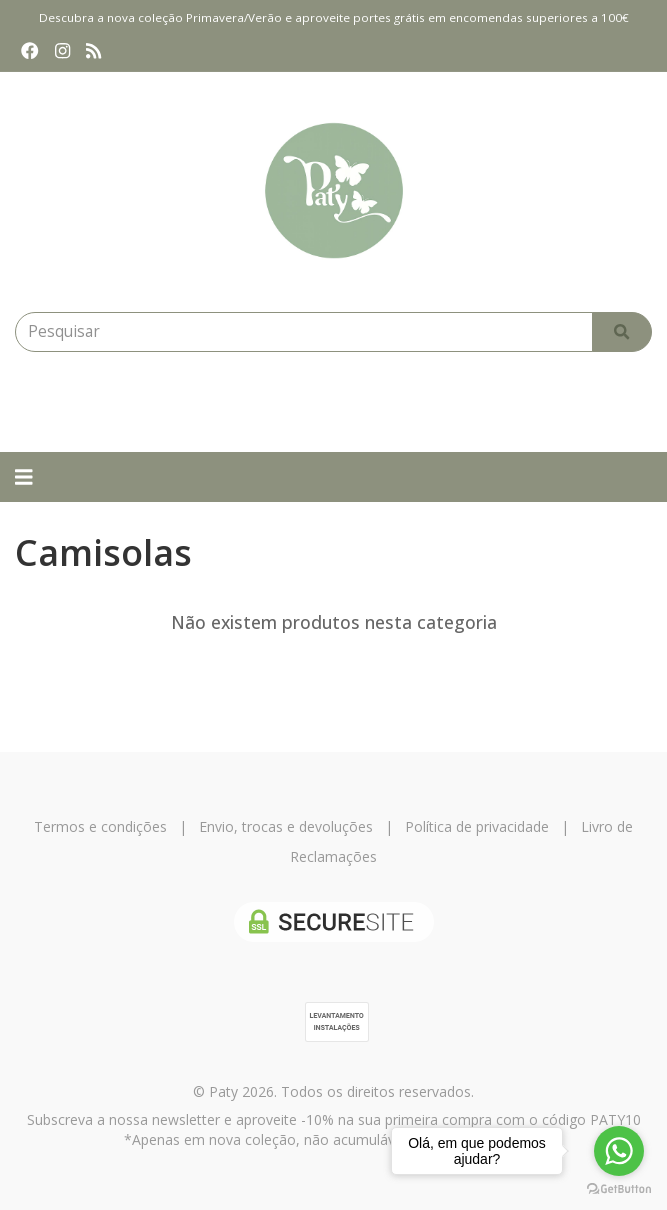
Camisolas (103, 552)
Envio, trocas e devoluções (286, 826)
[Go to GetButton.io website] (619, 1189)
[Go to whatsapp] (619, 1151)
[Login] (274, 402)
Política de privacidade (477, 826)
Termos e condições (100, 826)
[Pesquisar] (622, 332)
